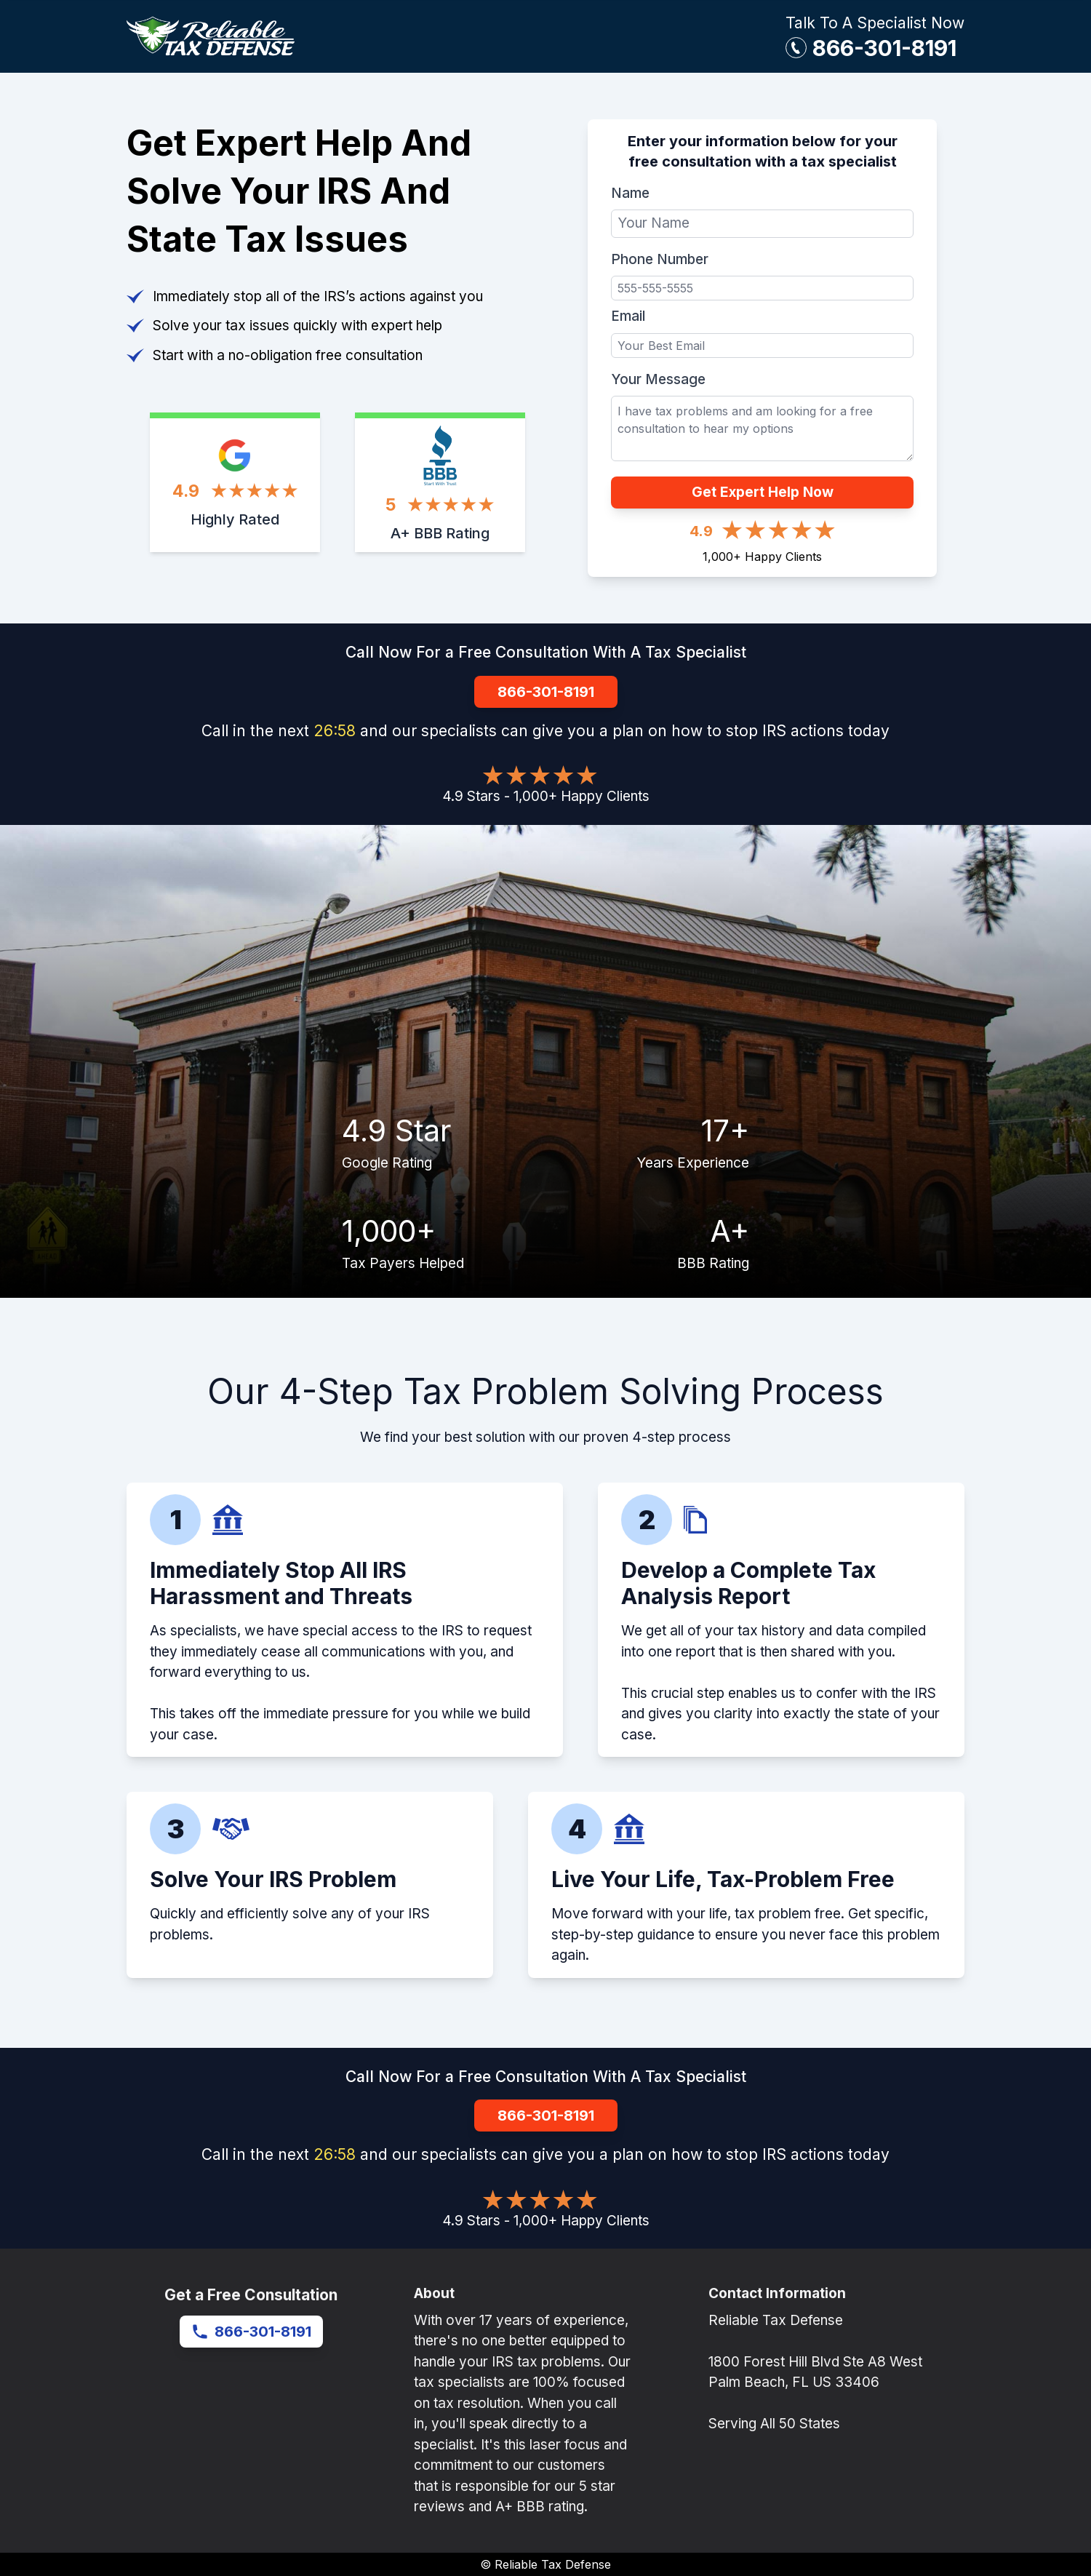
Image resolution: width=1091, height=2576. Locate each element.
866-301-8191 (884, 48)
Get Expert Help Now (763, 492)
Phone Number (659, 259)
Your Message (658, 379)
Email (628, 316)
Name (630, 193)
